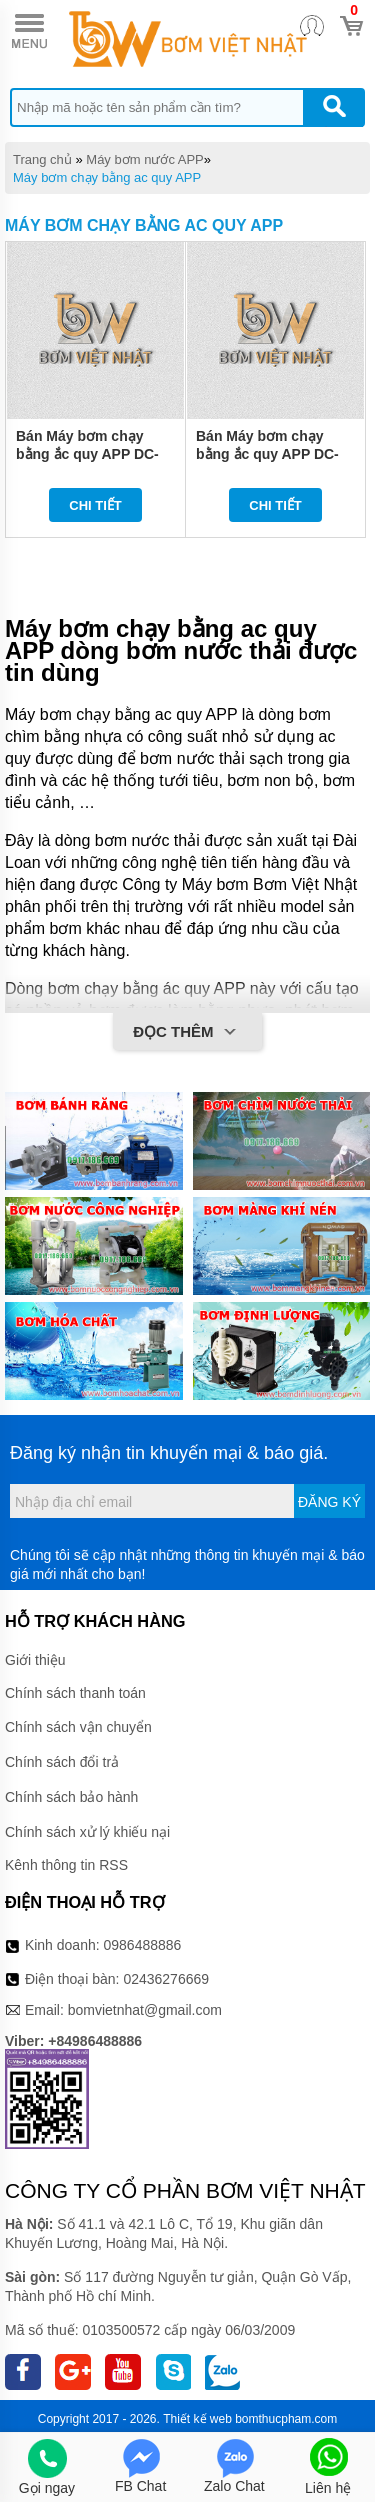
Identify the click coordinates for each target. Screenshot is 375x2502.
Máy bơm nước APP (144, 159)
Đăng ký (329, 1502)
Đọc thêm (187, 1033)
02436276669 (166, 1979)
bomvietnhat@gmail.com (145, 2010)
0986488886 (143, 1945)
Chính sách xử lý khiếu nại (87, 1832)
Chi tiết (95, 505)
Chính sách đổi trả (62, 1762)
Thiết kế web (197, 2419)
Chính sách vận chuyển (78, 1727)
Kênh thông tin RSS (66, 1865)
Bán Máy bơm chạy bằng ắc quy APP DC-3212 (267, 454)
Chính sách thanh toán (75, 1693)
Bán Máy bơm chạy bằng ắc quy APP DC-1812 (87, 454)
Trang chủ (42, 159)
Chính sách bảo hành (71, 1797)
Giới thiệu (35, 1660)
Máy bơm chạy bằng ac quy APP (107, 177)
